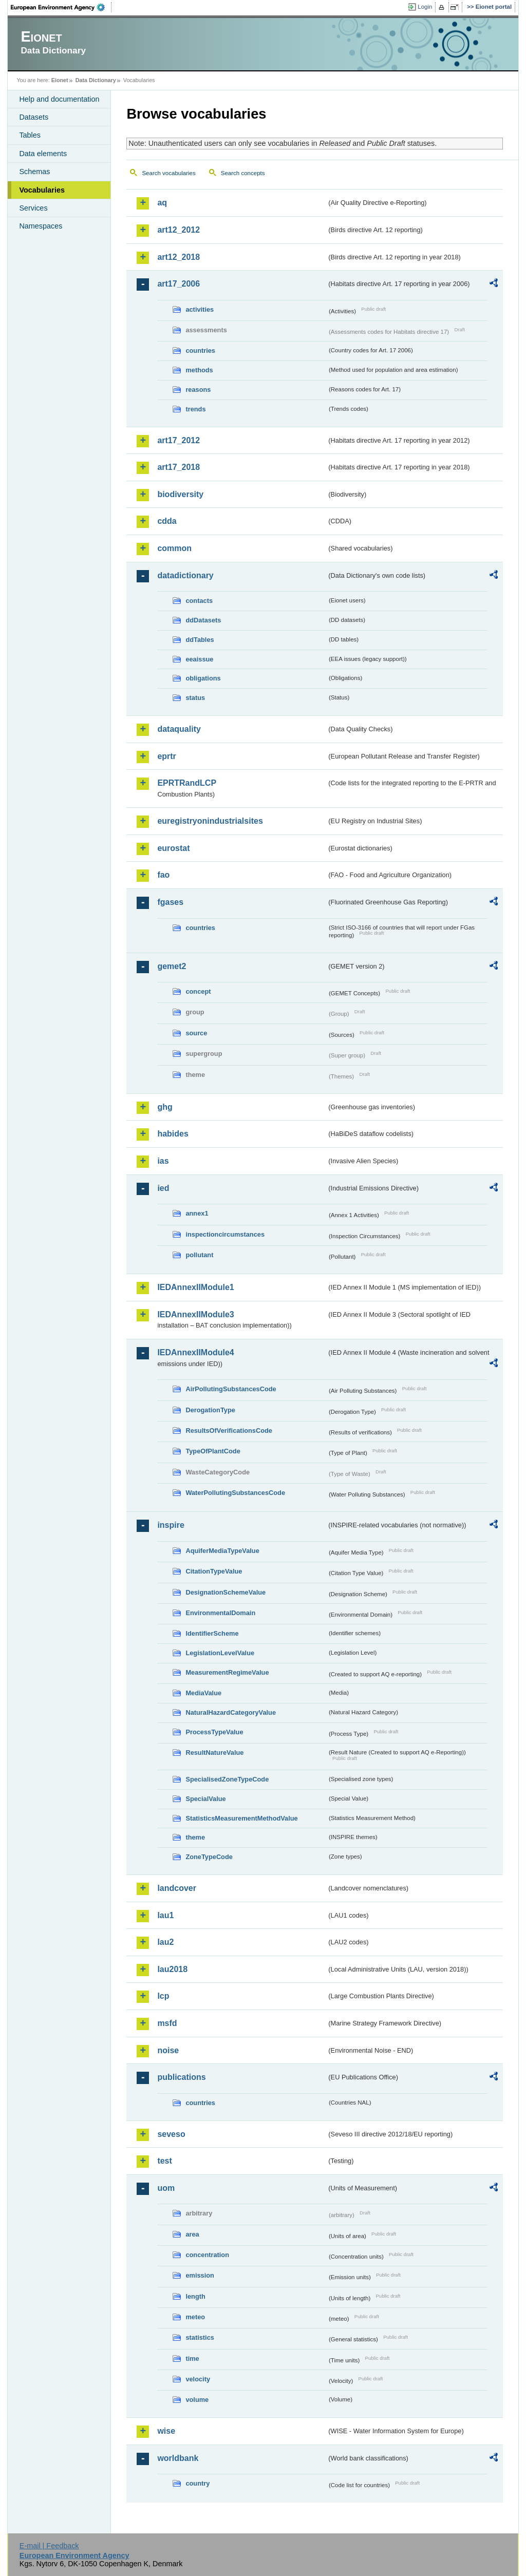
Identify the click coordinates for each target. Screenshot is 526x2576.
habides (172, 1133)
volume (197, 2399)
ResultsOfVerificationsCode (228, 1430)
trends (195, 409)
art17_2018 (178, 467)
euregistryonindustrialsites (209, 821)
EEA (61, 7)
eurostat (173, 848)
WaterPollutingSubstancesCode (235, 1493)
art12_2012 (178, 229)
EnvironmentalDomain (220, 1613)
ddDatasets (203, 620)
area (192, 2234)
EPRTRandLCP (186, 783)
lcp (163, 1996)
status (195, 698)
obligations (202, 678)
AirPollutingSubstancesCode (230, 1389)
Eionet (59, 80)
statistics (199, 2337)
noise (168, 2050)
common (174, 548)
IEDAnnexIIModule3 (195, 1314)
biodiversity (180, 494)
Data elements (43, 153)
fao (163, 874)
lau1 (165, 1915)
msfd (167, 2023)
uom (166, 2188)
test (164, 2160)
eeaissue (199, 659)
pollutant (199, 1255)
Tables (30, 135)
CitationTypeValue (213, 1571)
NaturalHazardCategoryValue (230, 1712)
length (195, 2296)
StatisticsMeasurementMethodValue (241, 1818)
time (192, 2358)
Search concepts (243, 173)
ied (163, 1188)
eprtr (166, 756)
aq (162, 202)
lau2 (165, 1942)
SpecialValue (205, 1799)
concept (198, 991)
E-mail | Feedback (49, 2546)
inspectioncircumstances (225, 1234)
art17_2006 (178, 283)
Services (33, 208)
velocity (197, 2379)
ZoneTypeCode (208, 1857)
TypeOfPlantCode (212, 1451)
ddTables (199, 639)
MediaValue (203, 1693)
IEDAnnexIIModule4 (195, 1352)
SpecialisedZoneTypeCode (227, 1779)
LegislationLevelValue (219, 1653)
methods (199, 370)
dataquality (178, 729)
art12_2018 (178, 257)
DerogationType (210, 1410)
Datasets (33, 117)
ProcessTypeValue (214, 1732)
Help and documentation (59, 99)
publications (181, 2077)
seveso (171, 2134)
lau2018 (172, 1969)
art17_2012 (178, 440)
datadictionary (185, 575)
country (197, 2483)
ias (162, 1161)
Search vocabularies (168, 173)
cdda (166, 521)
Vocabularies (42, 190)
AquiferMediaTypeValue (222, 1551)
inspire (170, 1525)
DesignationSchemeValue (225, 1592)
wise (166, 2431)
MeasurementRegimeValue (227, 1672)
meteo (195, 2317)
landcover (176, 1888)
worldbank (177, 2458)
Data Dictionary (96, 80)
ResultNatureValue (214, 1752)
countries (200, 350)
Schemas (34, 171)
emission (199, 2275)
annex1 (196, 1213)
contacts (199, 600)
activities (199, 309)
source (196, 1033)
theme (195, 1837)
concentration (207, 2255)
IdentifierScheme (211, 1633)
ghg (164, 1107)
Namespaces (40, 226)
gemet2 (171, 966)
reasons (198, 389)
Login (425, 7)
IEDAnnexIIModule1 (195, 1287)
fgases (170, 902)
